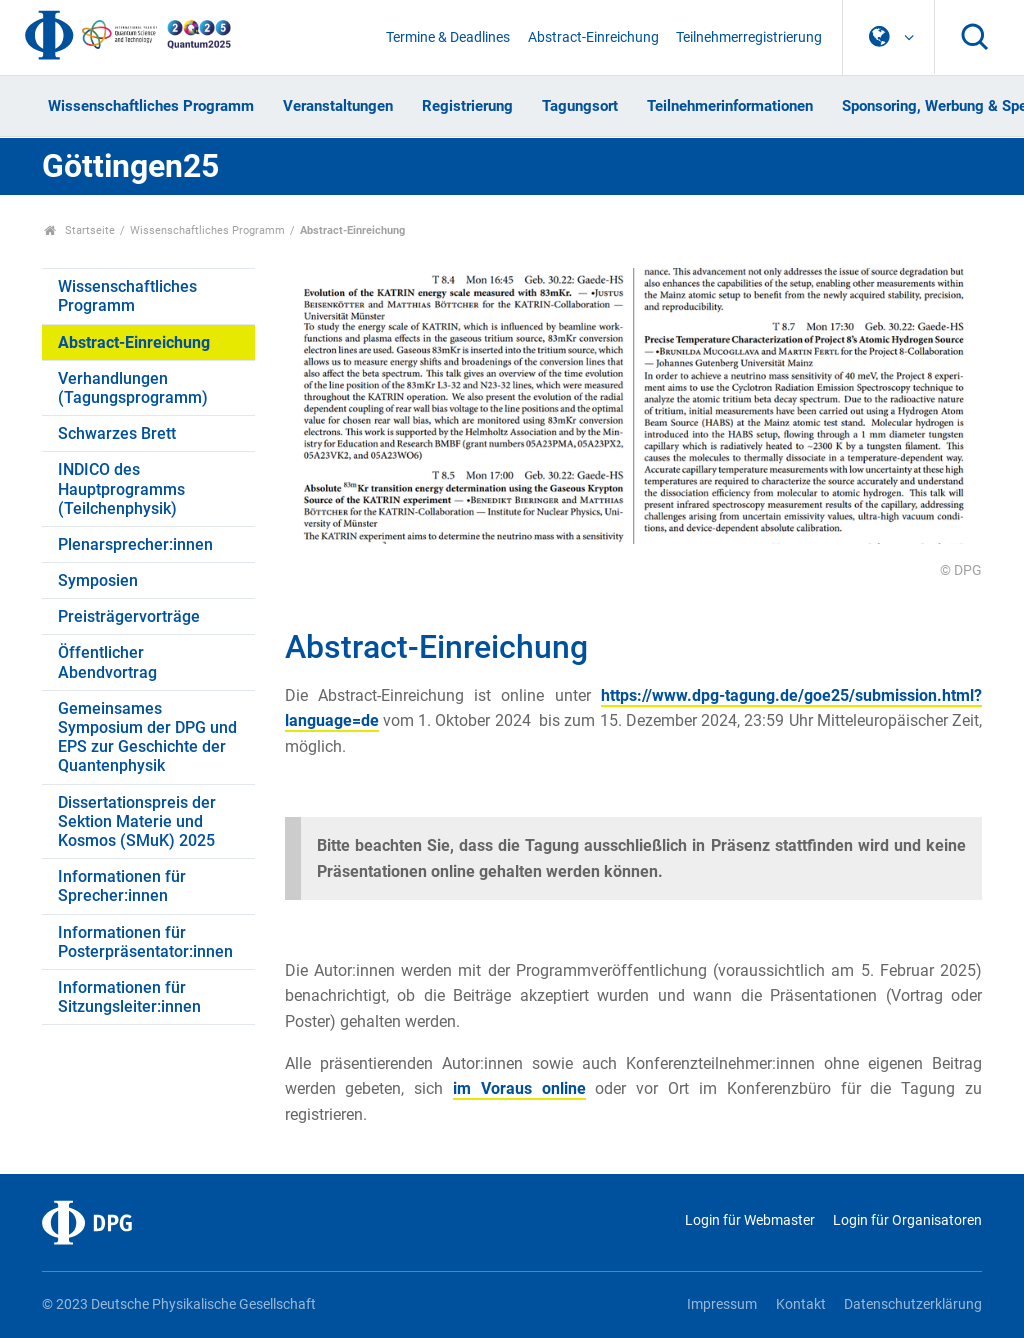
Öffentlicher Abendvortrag (107, 662)
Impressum (722, 1304)
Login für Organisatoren (907, 1220)
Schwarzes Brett (117, 433)
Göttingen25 (130, 166)
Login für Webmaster (750, 1220)
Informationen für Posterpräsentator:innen (145, 942)
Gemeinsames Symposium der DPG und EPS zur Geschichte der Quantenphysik (147, 737)
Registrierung (467, 106)
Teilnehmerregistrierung (749, 37)
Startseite (79, 230)
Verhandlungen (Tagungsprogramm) (133, 388)
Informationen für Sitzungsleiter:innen (129, 997)
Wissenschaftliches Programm (151, 106)
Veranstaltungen (338, 106)
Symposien (98, 580)
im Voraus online (519, 1088)
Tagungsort (580, 106)
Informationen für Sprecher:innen (122, 886)
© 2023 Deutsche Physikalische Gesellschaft (179, 1304)
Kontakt (801, 1304)
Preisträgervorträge (129, 616)
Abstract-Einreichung (593, 37)
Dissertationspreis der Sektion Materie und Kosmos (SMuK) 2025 (137, 821)
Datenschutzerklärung (913, 1304)
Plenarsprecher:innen (135, 544)
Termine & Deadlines (448, 37)
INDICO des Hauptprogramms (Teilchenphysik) (121, 488)
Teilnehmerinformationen (730, 106)
